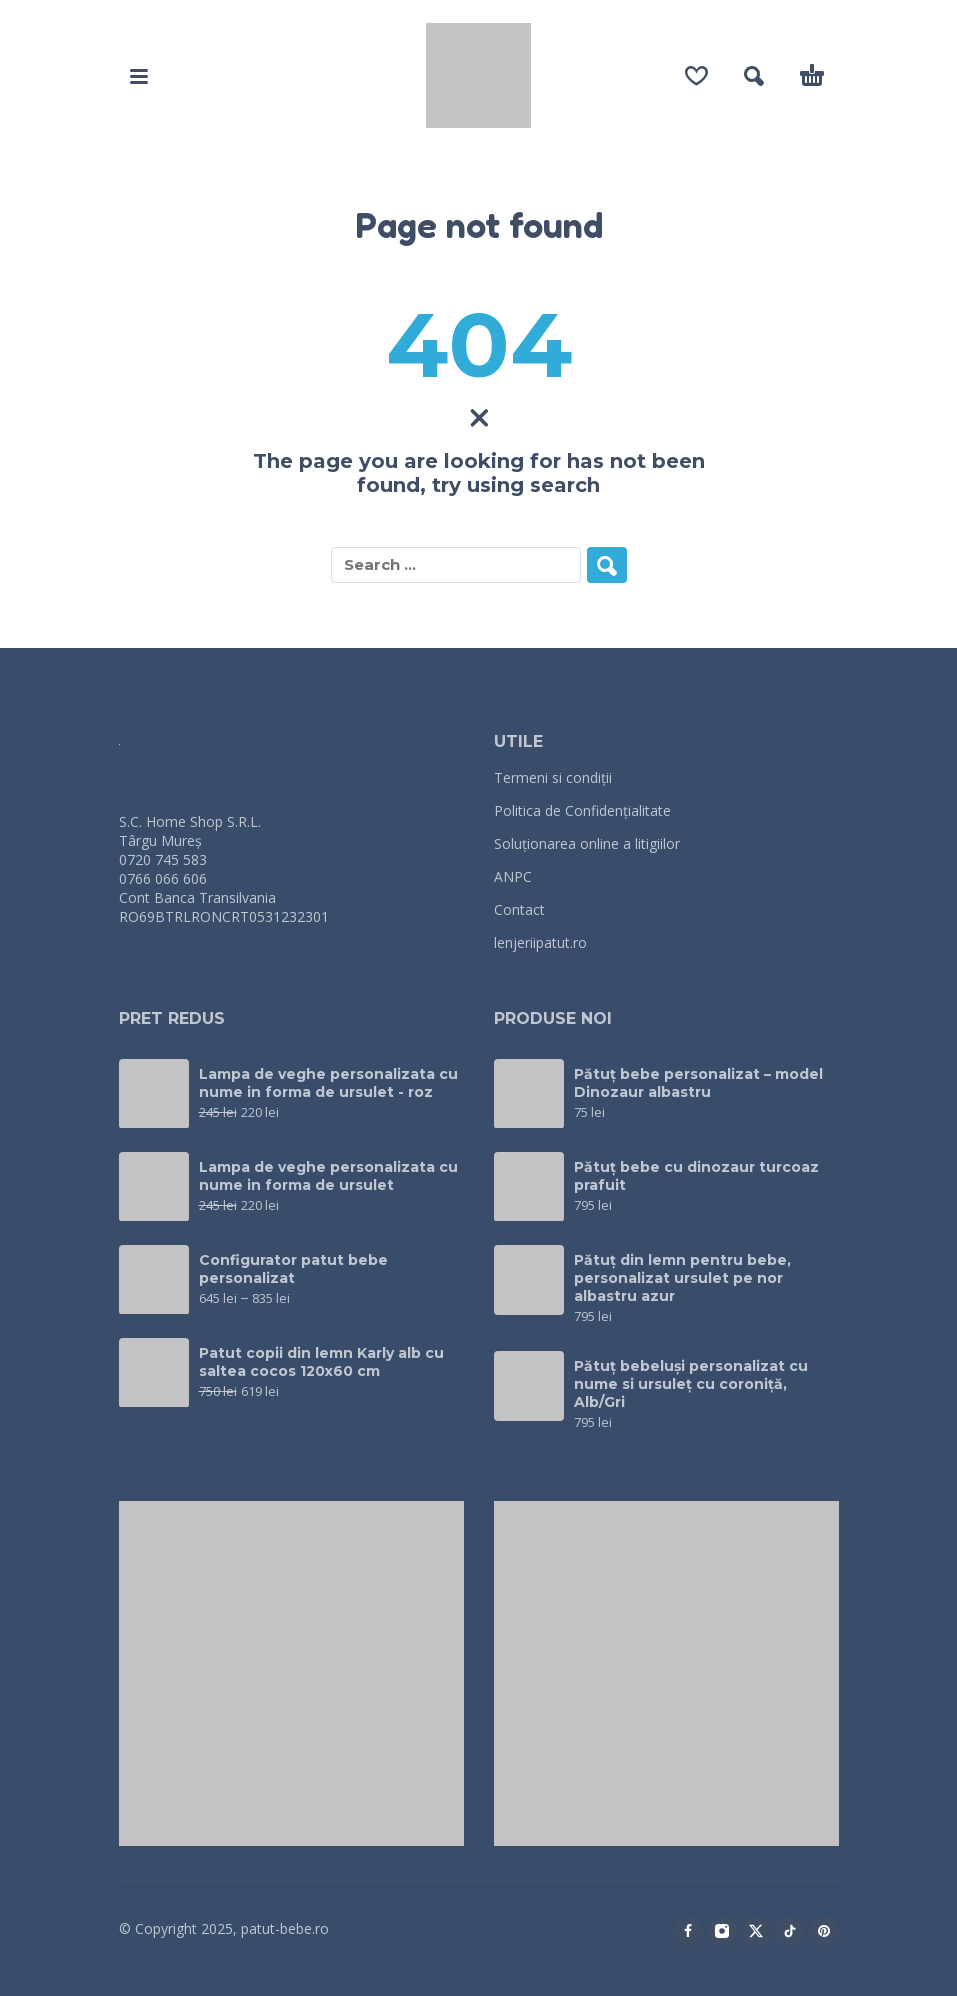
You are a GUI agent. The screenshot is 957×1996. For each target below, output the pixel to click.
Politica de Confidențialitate (582, 810)
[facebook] (688, 1931)
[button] (139, 76)
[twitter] (756, 1931)
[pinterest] (824, 1931)
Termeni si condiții (553, 777)
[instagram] (722, 1931)
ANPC (513, 876)
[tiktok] (790, 1931)
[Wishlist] (696, 76)
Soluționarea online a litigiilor (587, 843)
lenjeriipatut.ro (540, 942)
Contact (519, 909)
